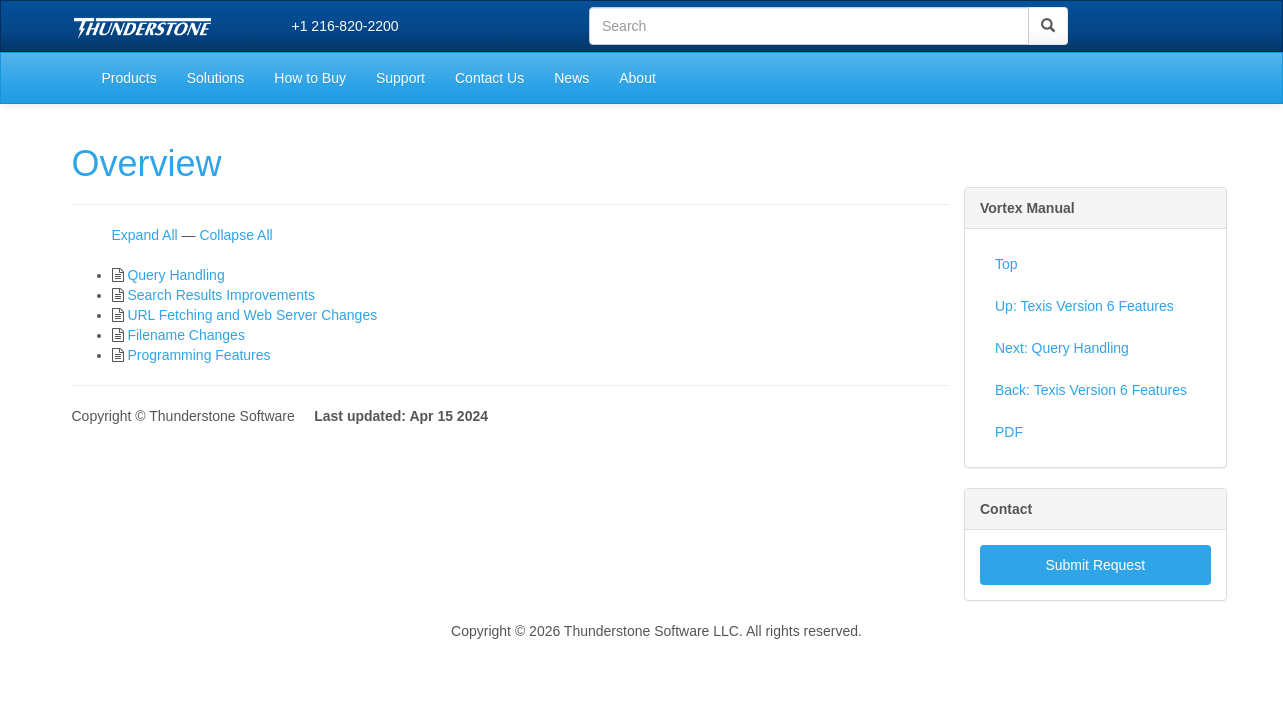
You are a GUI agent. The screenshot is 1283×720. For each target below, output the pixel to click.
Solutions (216, 78)
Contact (1006, 509)
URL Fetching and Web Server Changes (252, 315)
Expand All (145, 235)
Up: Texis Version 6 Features (1084, 306)
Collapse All (235, 235)
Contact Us (489, 78)
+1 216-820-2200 (345, 26)
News (571, 78)
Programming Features (198, 355)
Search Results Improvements (221, 295)
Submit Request (1095, 565)
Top (1006, 264)
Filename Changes (186, 335)
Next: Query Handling (1062, 348)
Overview (147, 163)
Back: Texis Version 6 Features (1091, 390)
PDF (1009, 432)
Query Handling (175, 275)
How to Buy (310, 78)
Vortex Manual (1027, 208)
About (637, 78)
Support (400, 78)
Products (129, 78)
